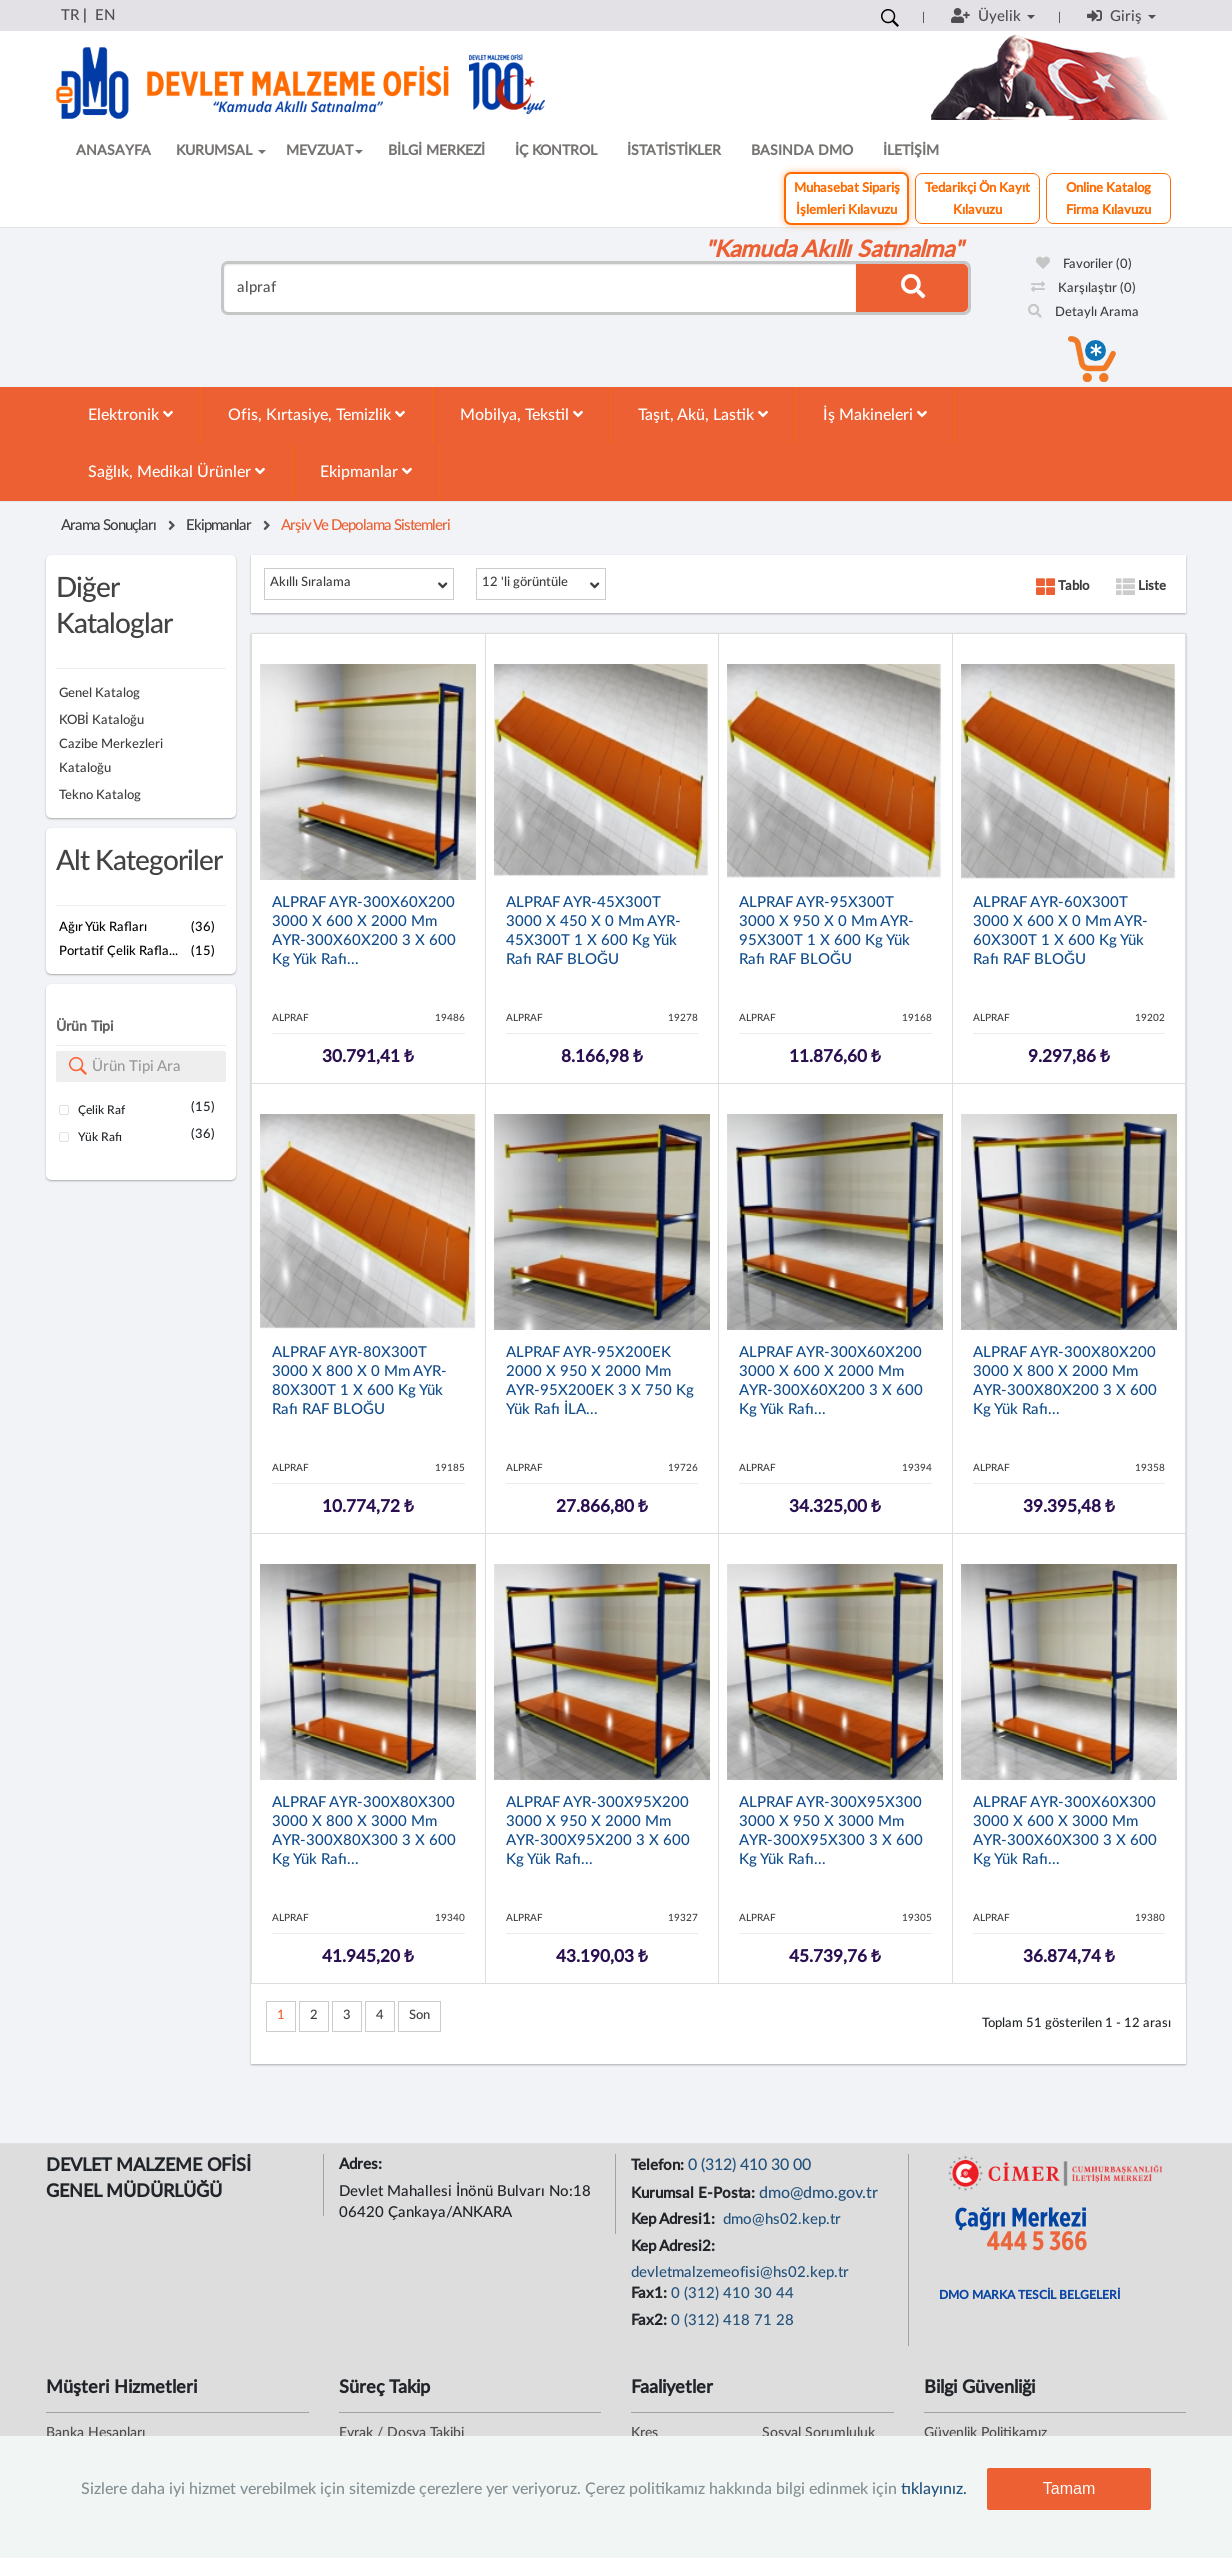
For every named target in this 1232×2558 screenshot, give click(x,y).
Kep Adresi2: (675, 2246)
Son (419, 2015)
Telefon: (659, 2165)
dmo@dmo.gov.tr (818, 2193)
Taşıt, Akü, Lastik (703, 414)
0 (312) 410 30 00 (749, 2165)
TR (70, 15)
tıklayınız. (934, 2489)
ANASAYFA (113, 151)
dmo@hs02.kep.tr (780, 2219)
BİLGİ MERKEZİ (436, 151)
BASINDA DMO (802, 151)
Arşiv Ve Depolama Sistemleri (365, 525)
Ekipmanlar (366, 471)
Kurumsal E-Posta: (695, 2193)
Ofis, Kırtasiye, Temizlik (316, 414)
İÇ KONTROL (556, 151)
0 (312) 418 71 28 (732, 2320)
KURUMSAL (221, 151)
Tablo (1062, 586)
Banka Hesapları (95, 2433)
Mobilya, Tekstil (521, 414)
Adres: (362, 2164)
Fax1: (651, 2293)
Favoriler (1084, 264)
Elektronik (130, 414)
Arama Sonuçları (108, 525)
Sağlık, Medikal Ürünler (176, 471)
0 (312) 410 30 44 (732, 2293)
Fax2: (651, 2320)
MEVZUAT (324, 151)
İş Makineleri (875, 414)
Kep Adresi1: (675, 2219)
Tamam (1069, 2488)
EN (105, 15)
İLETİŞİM (911, 151)
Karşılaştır (1083, 288)
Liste (1141, 586)
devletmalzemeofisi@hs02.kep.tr (740, 2272)
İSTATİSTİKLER (674, 151)
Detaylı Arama (1083, 312)
